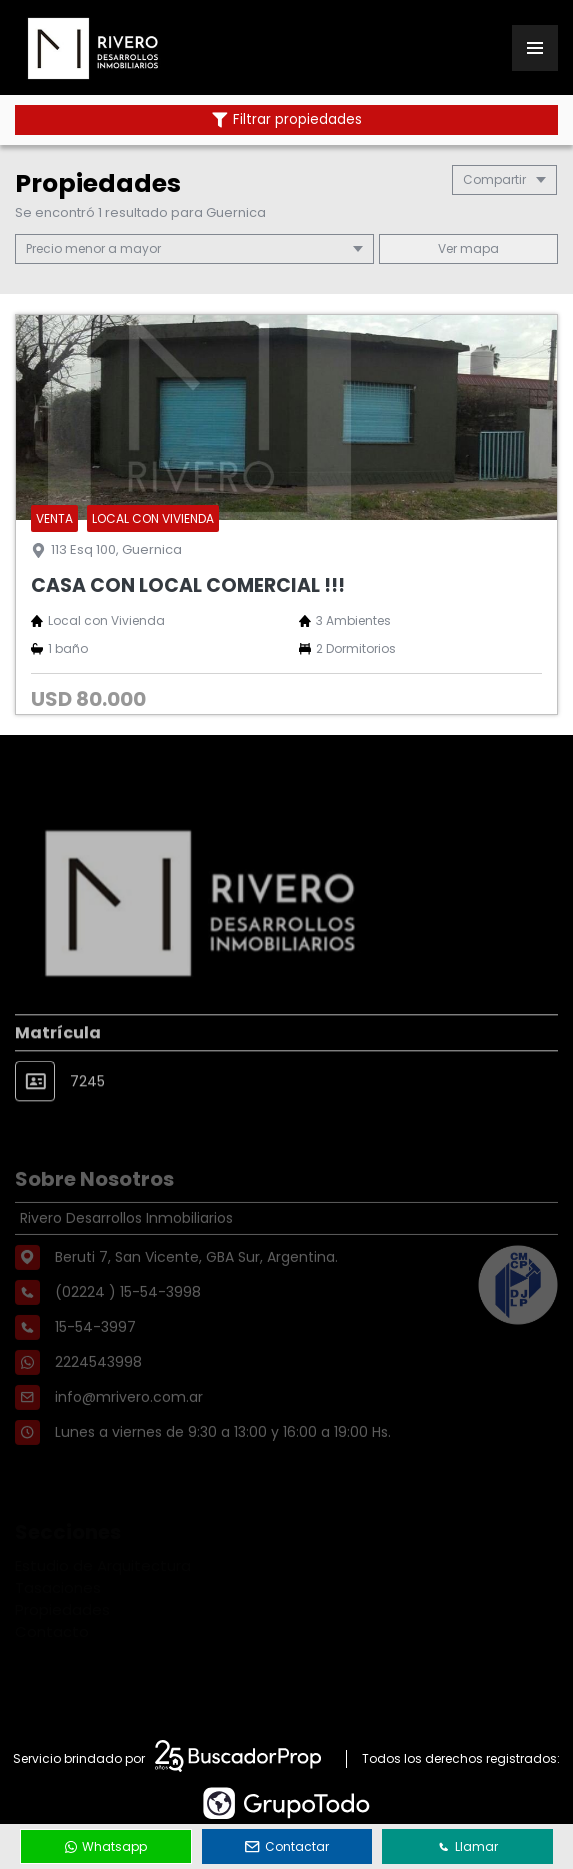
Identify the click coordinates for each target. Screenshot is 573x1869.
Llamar (468, 1846)
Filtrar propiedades (287, 119)
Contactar (287, 1846)
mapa (468, 248)
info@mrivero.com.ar (129, 1429)
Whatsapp (106, 1846)
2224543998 (98, 1394)
